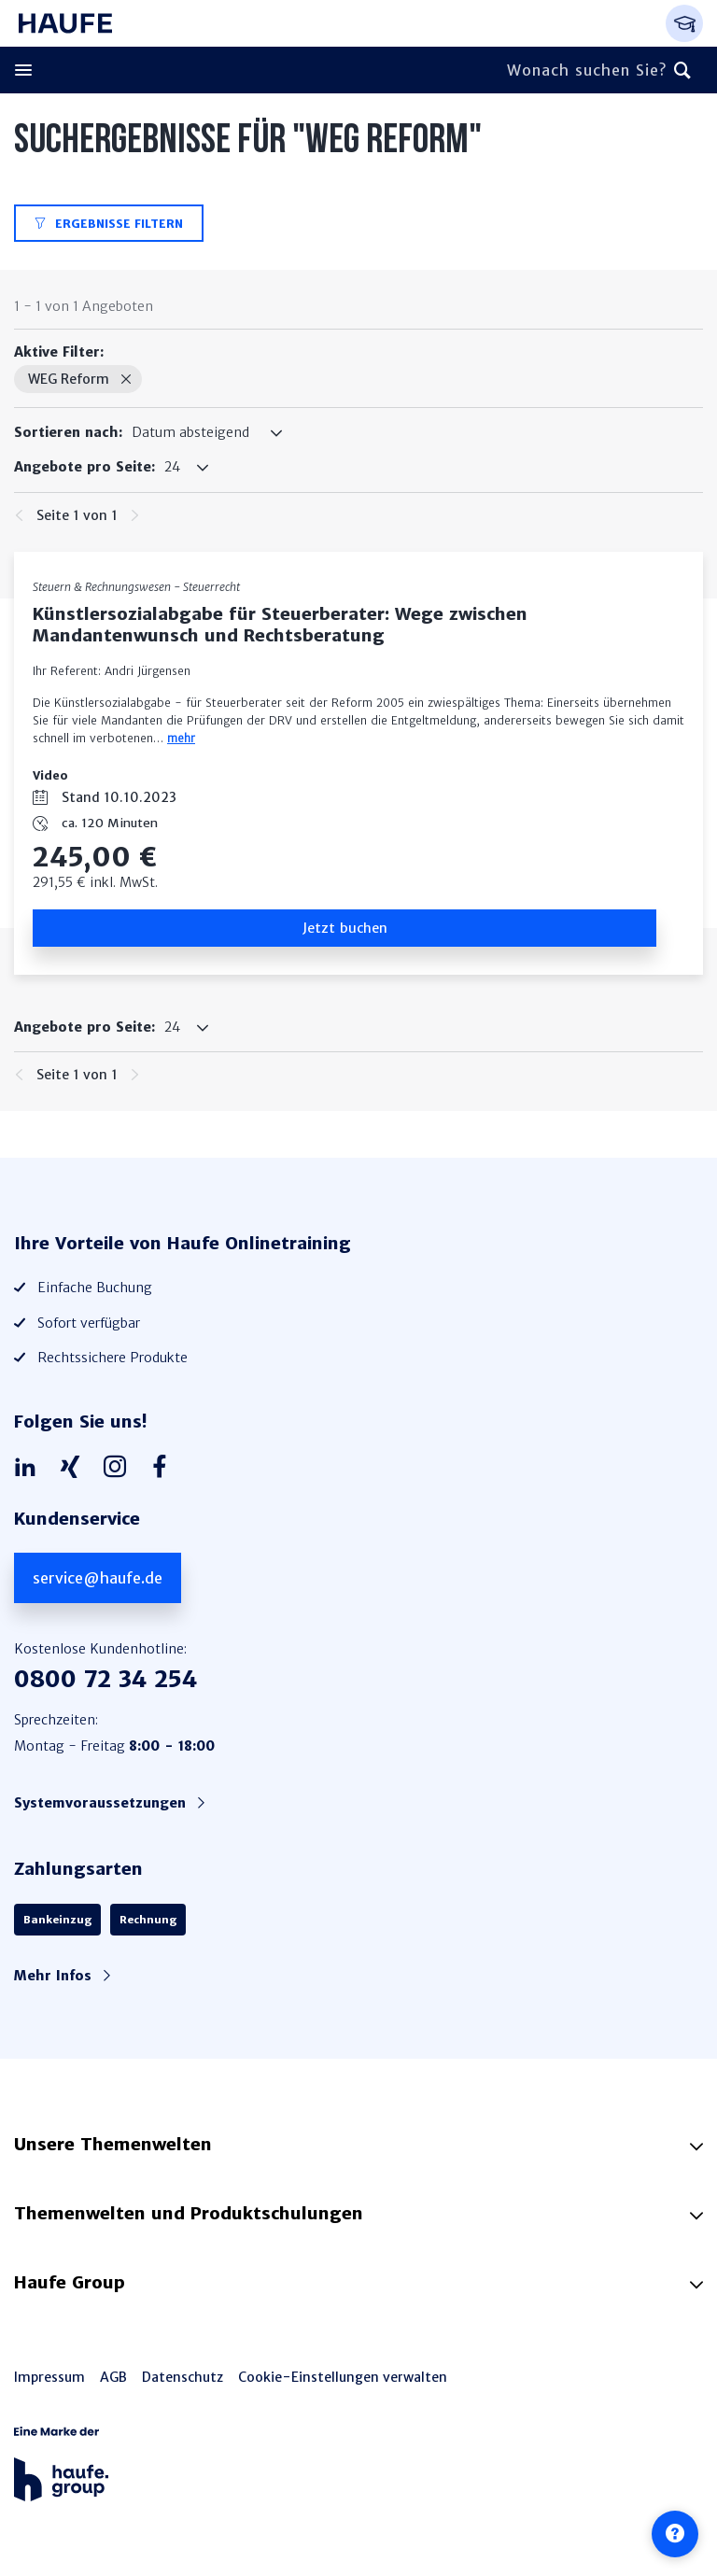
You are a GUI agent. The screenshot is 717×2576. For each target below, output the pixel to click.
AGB (113, 2377)
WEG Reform (68, 379)
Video (50, 775)
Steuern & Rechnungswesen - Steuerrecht (136, 587)
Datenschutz (182, 2377)
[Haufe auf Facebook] (164, 1468)
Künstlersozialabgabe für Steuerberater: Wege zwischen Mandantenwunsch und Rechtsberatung (280, 624)
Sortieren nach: (68, 432)
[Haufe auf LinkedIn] (30, 1468)
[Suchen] (682, 70)
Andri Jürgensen (147, 671)
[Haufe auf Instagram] (119, 1468)
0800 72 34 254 (105, 1679)
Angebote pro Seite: (84, 466)
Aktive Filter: (59, 352)
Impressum (49, 2377)
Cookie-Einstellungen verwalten (342, 2377)
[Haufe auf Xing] (75, 1468)
